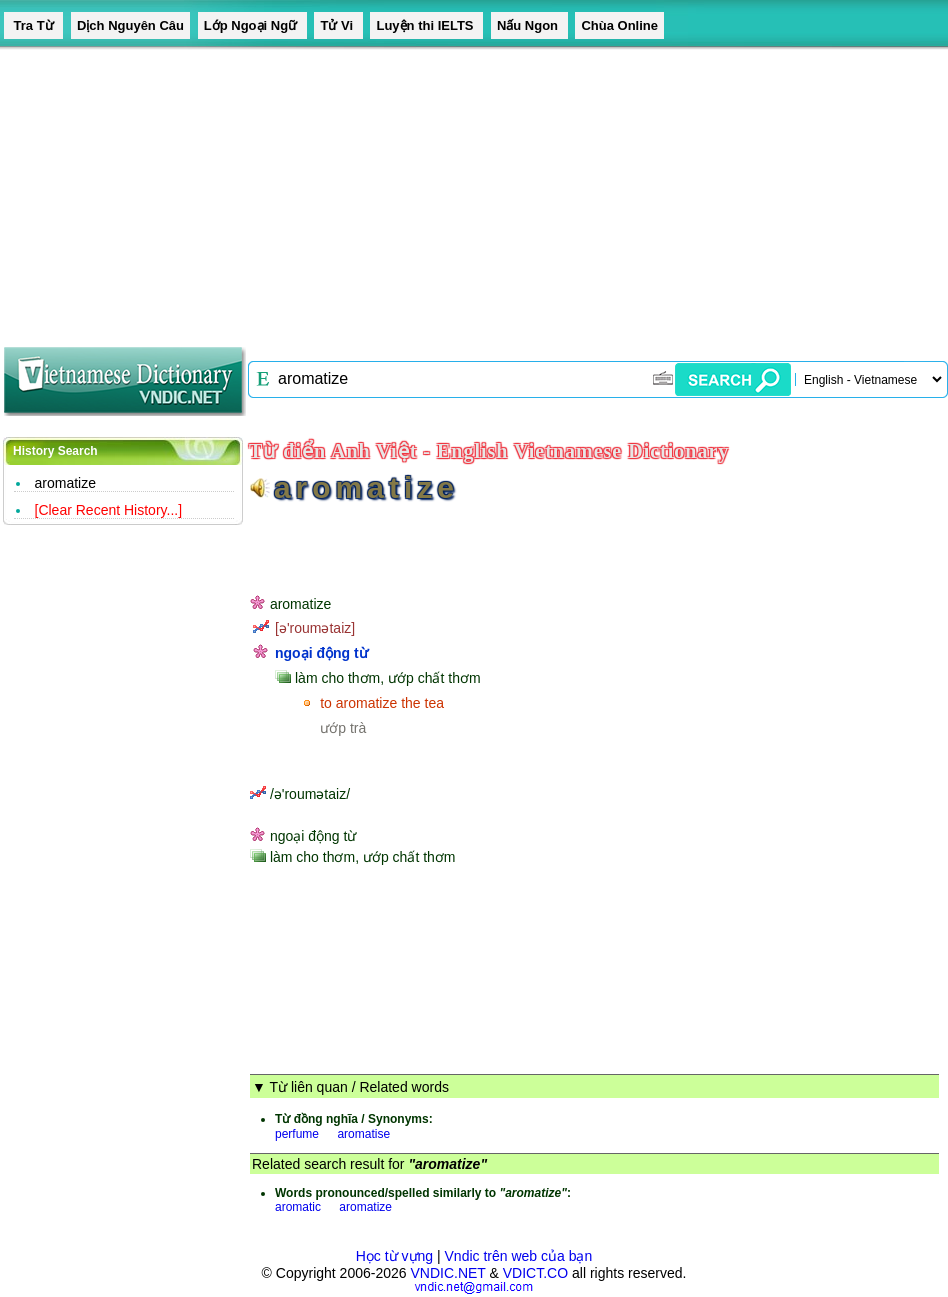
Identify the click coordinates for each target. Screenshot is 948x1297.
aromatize (65, 483)
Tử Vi (338, 25)
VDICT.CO (535, 1273)
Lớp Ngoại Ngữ (252, 25)
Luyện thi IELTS (426, 25)
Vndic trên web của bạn (519, 1256)
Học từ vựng (394, 1256)
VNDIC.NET (447, 1273)
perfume (297, 1134)
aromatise (363, 1134)
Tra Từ (33, 25)
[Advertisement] (287, 190)
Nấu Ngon (529, 25)
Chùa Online (619, 25)
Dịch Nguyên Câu (130, 25)
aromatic (298, 1207)
